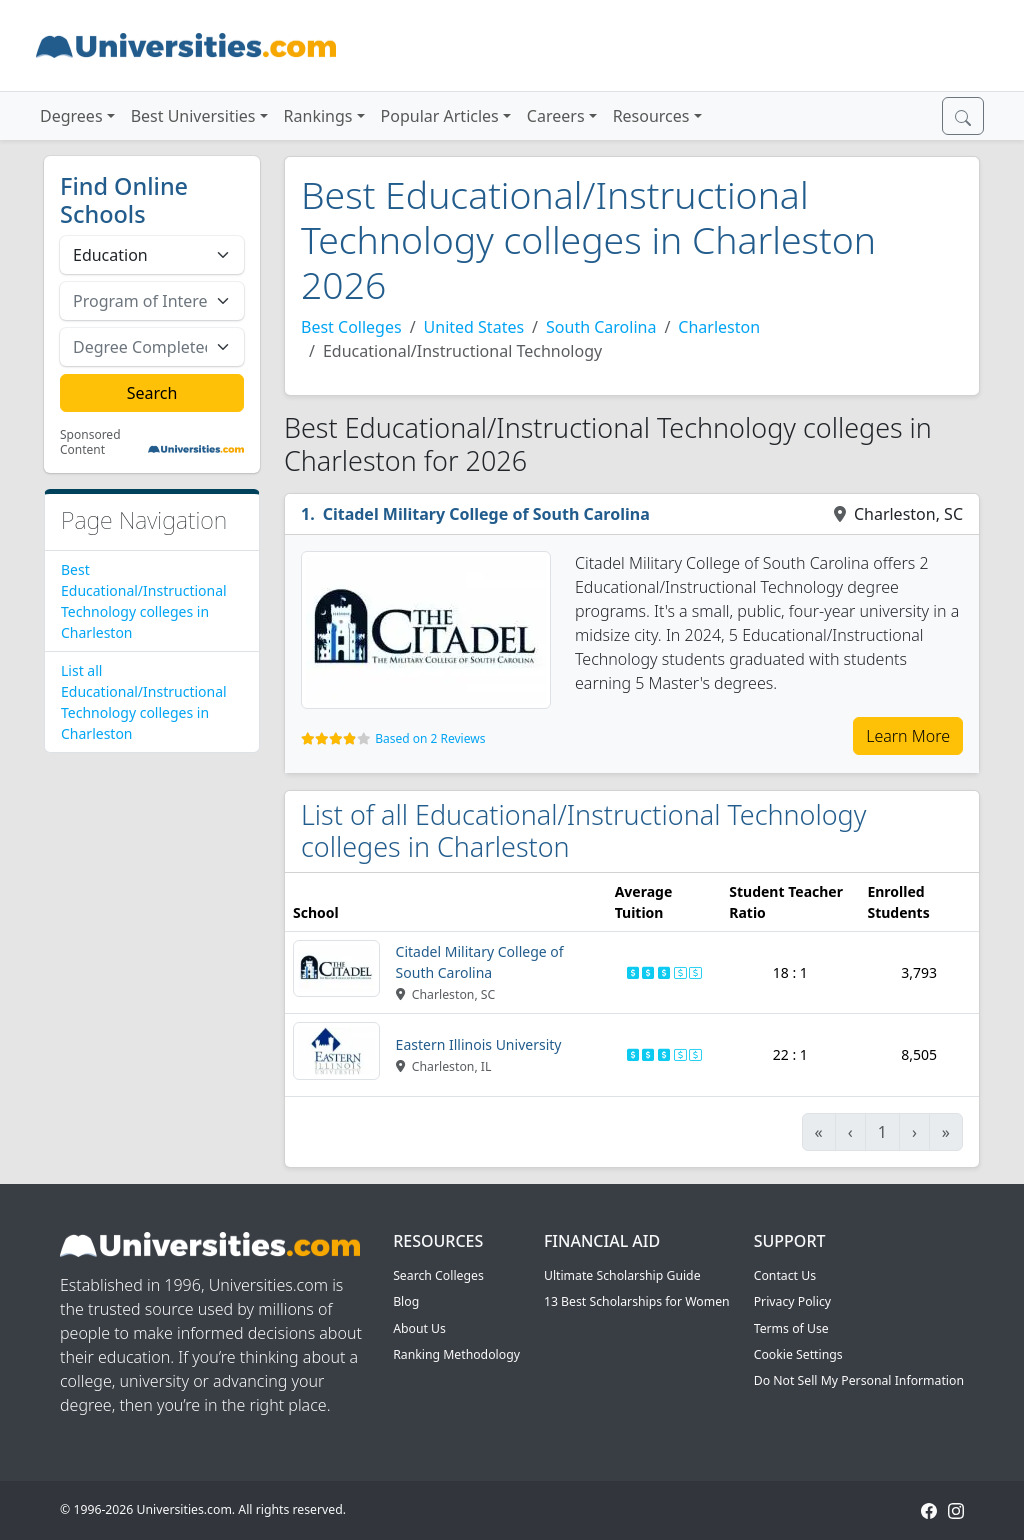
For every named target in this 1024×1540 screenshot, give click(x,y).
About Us (419, 1328)
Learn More (908, 736)
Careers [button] (556, 116)
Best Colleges (351, 327)
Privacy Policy (792, 1301)
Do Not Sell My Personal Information (859, 1380)
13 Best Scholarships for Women (637, 1301)
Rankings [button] (318, 116)
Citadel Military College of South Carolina (486, 514)
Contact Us (785, 1275)
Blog (406, 1301)
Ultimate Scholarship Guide (622, 1275)
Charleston (719, 327)
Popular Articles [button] (440, 116)
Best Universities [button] (193, 116)
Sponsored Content (90, 442)
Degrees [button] (71, 116)
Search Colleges (438, 1275)
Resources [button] (651, 116)
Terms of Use (791, 1328)
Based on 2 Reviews (430, 738)
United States (474, 327)
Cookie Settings (798, 1354)
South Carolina (601, 327)
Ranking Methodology (456, 1354)
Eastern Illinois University (479, 1044)
